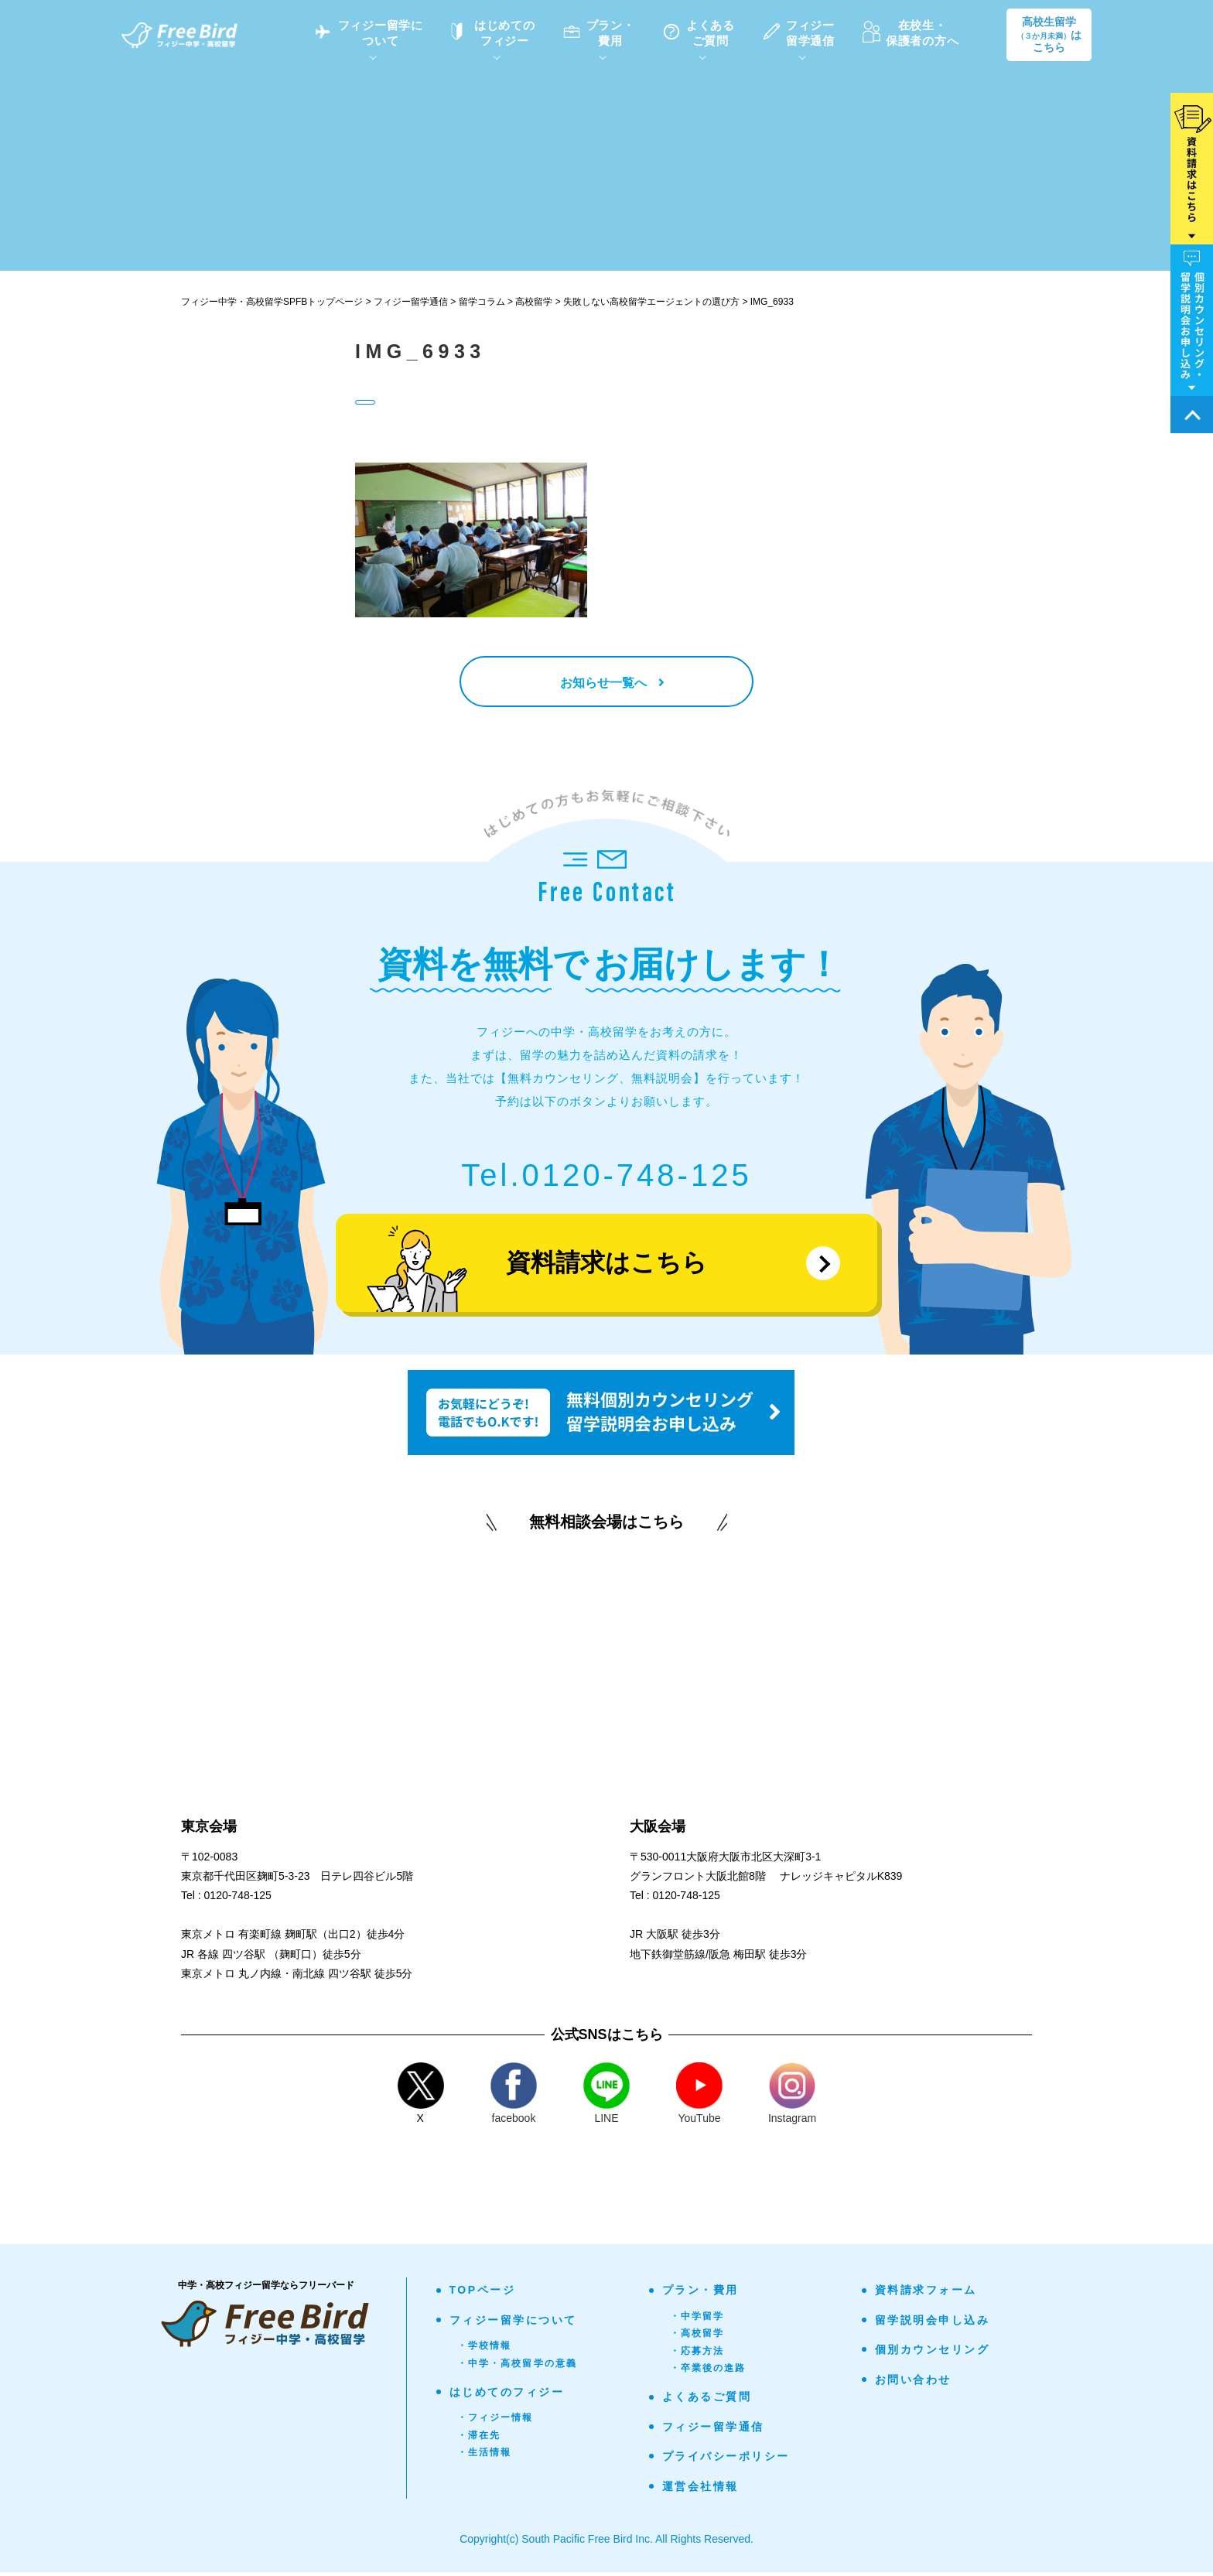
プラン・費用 (700, 2293)
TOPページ (482, 2293)
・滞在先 (479, 2438)
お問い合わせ (913, 2382)
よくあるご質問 (707, 2400)
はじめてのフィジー (507, 2396)
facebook (513, 2097)
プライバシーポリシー (726, 2460)
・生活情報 (484, 2456)
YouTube (699, 2097)
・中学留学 (697, 2319)
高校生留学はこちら (1049, 34)
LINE (606, 2097)
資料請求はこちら (606, 1265)
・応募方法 (697, 2354)
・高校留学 (697, 2337)
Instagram (792, 2097)
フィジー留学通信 (713, 2430)
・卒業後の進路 (708, 2371)
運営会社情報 (700, 2489)
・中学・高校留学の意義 (517, 2366)
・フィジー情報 (495, 2421)
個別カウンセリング (932, 2353)
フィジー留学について (513, 2323)
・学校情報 (484, 2349)
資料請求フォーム (926, 2293)
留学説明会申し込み (932, 2323)
